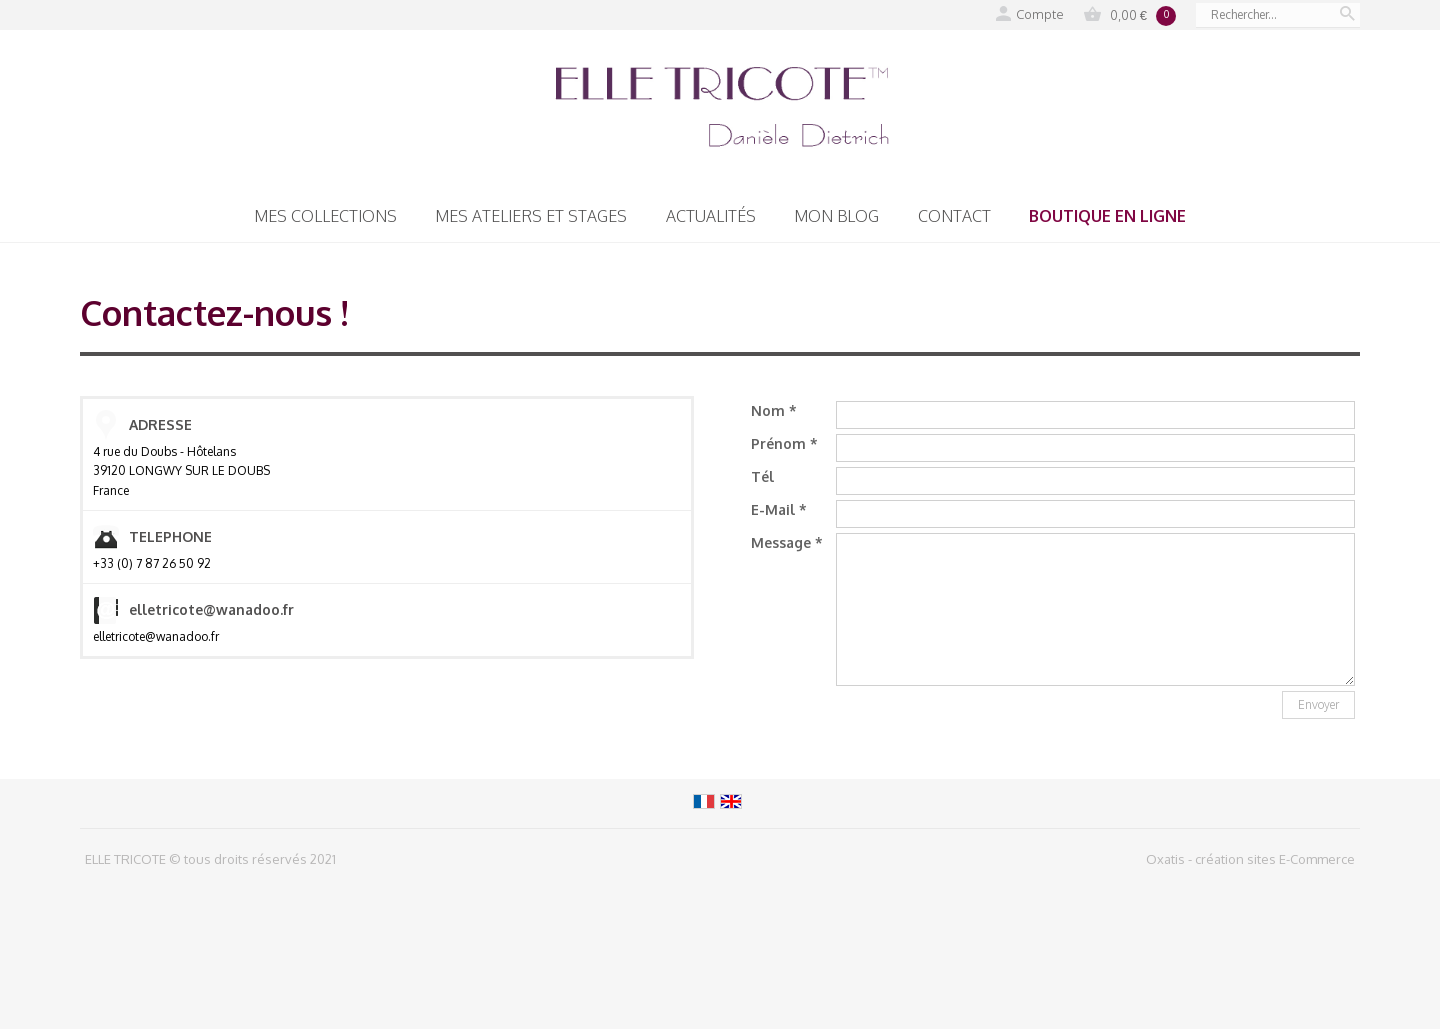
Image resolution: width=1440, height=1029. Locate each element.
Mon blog (836, 216)
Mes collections (325, 216)
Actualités (711, 216)
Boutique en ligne (1107, 216)
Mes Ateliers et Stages (531, 216)
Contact (954, 216)
